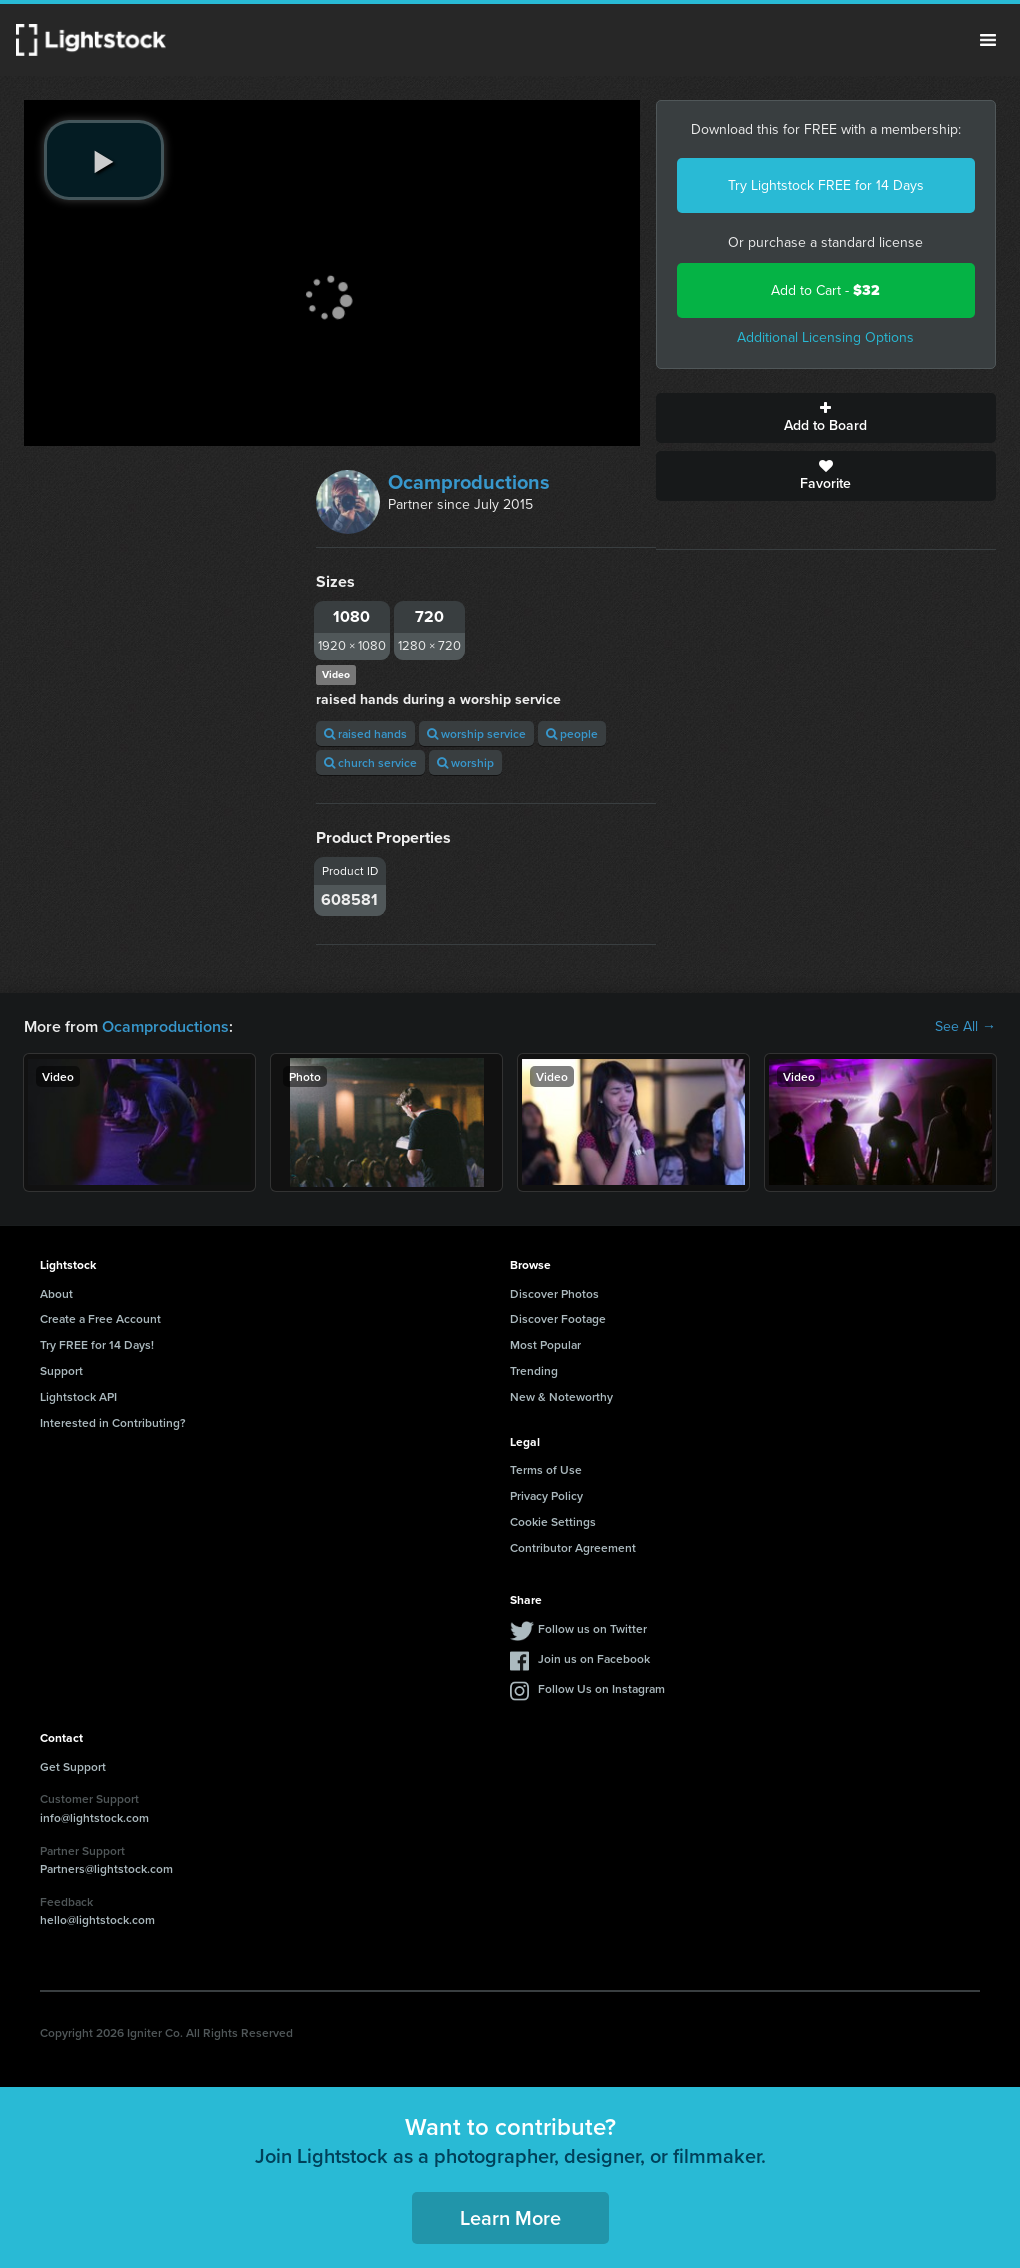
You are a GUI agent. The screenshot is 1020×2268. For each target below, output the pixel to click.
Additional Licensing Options (825, 337)
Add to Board (826, 418)
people (572, 733)
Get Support (73, 1766)
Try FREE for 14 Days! (97, 1344)
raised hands (365, 733)
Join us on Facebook (594, 1658)
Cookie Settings (553, 1521)
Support (61, 1370)
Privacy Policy (546, 1495)
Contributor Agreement (573, 1547)
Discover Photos (554, 1293)
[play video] (104, 160)
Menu (988, 40)
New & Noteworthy (561, 1396)
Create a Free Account (100, 1318)
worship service (476, 733)
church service (370, 762)
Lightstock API (78, 1396)
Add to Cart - (825, 290)
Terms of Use (546, 1469)
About (56, 1293)
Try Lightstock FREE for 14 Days (826, 185)
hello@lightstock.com (97, 1919)
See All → (965, 1027)
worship (465, 762)
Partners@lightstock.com (106, 1868)
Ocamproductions (469, 482)
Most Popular (545, 1344)
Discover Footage (558, 1318)
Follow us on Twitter (592, 1628)
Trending (534, 1370)
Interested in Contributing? (113, 1422)
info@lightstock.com (94, 1817)
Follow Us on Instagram (601, 1688)
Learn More (510, 2217)
